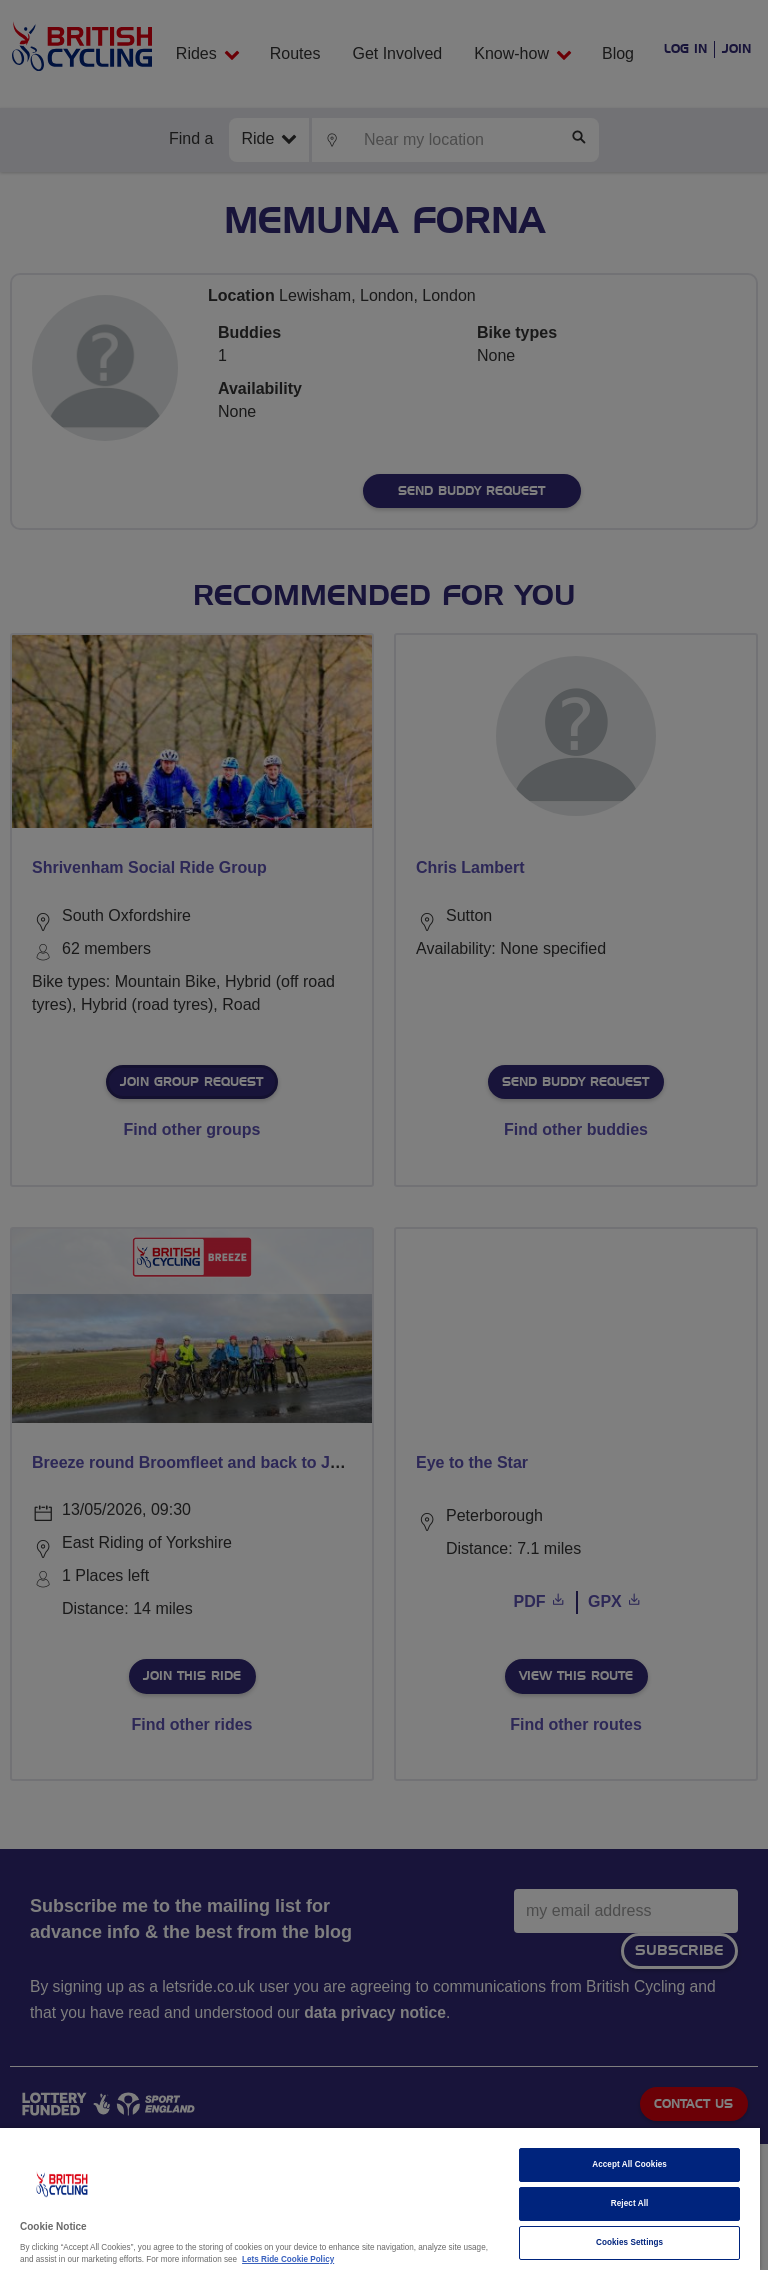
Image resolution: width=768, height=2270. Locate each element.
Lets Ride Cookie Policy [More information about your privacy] (288, 2259)
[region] (380, 2199)
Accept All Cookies (629, 2164)
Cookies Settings (629, 2242)
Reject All (630, 2203)
